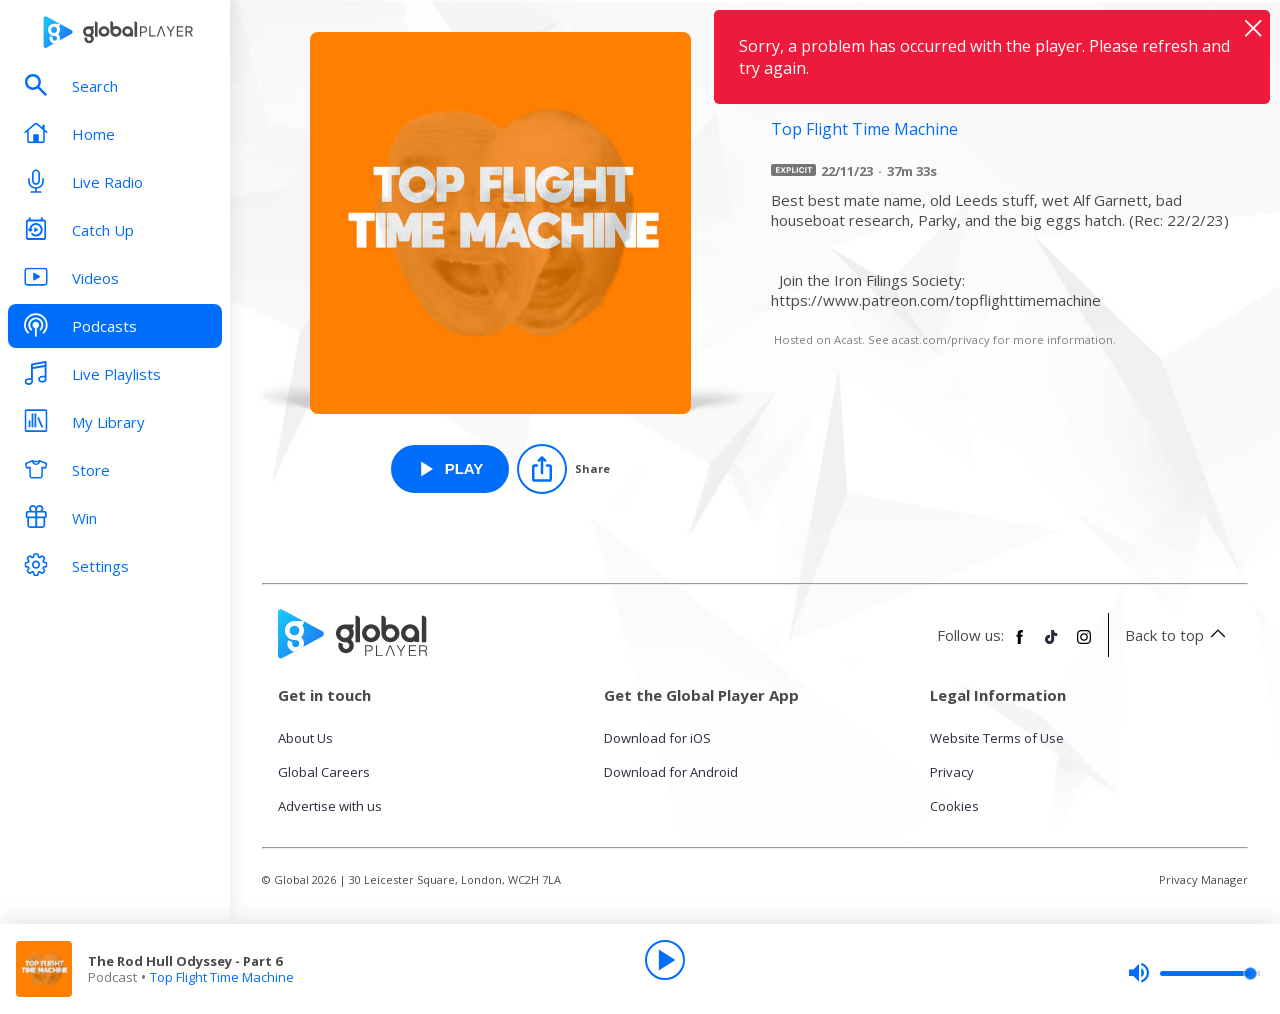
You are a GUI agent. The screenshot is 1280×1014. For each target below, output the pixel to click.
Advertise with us (330, 806)
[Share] (563, 469)
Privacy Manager (1203, 879)
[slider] (1194, 973)
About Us (305, 738)
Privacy (952, 772)
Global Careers (324, 772)
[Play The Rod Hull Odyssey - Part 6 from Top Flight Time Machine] (450, 469)
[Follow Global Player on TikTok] (1052, 645)
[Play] (665, 960)
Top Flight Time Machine (222, 977)
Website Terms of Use (997, 738)
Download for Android (671, 772)
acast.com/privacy (941, 339)
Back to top (1178, 635)
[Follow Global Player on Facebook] (1020, 645)
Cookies (954, 806)
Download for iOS (657, 738)
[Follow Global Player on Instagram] (1084, 645)
